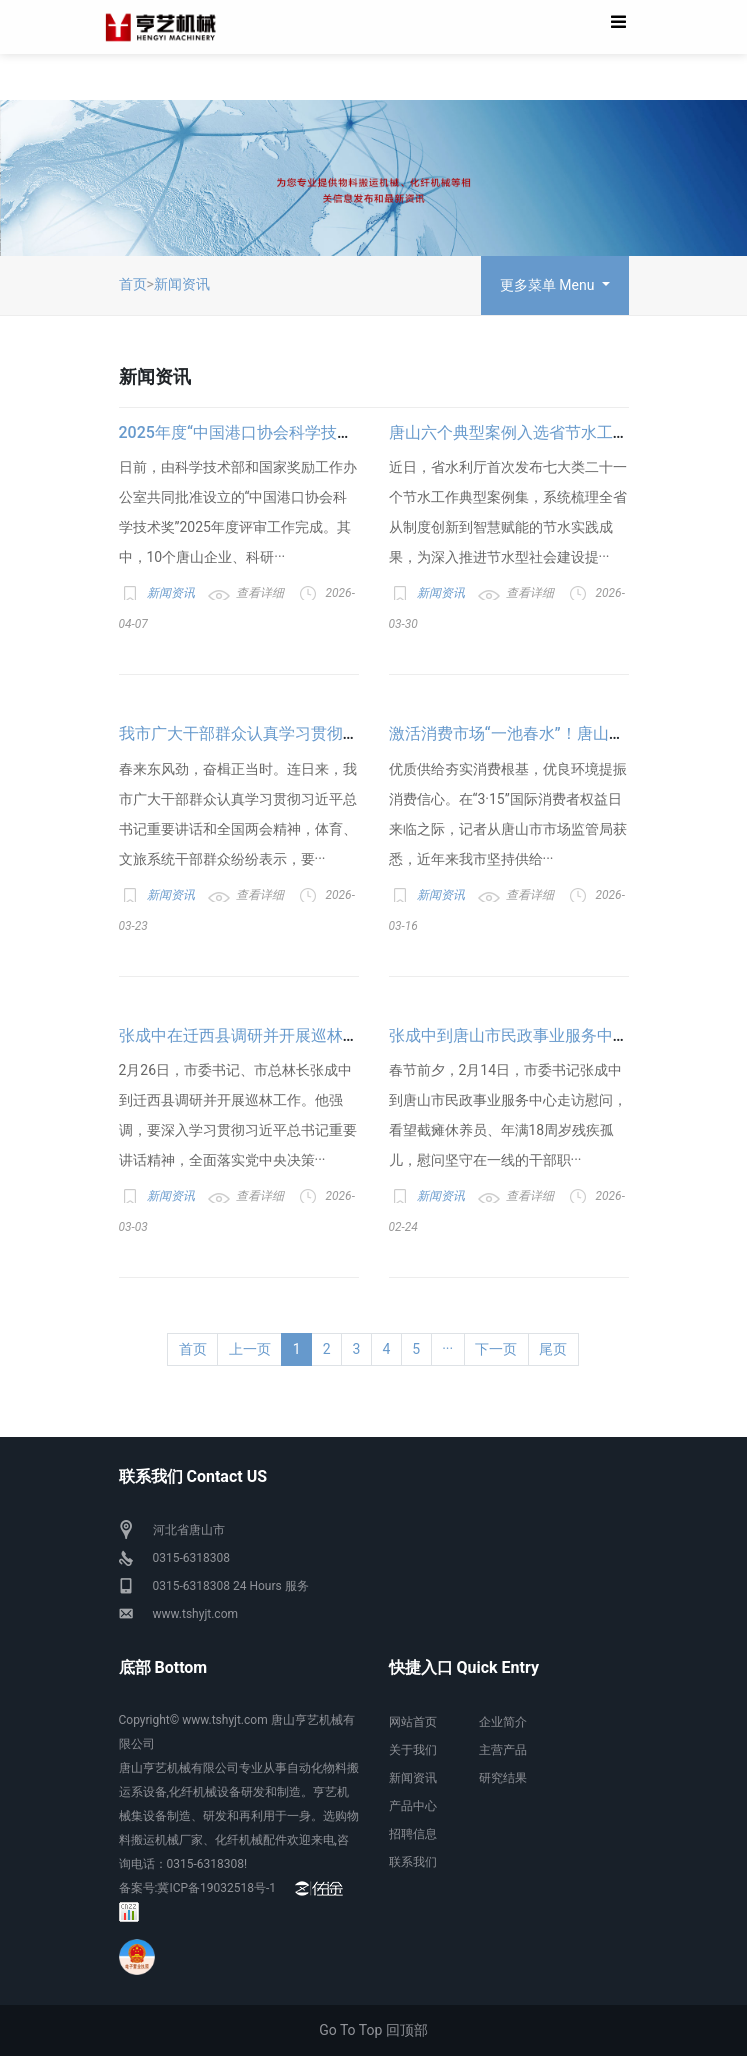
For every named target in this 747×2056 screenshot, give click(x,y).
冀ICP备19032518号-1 (216, 1888)
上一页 (250, 1349)
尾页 (553, 1349)
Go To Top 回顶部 (373, 2030)
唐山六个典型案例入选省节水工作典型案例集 (549, 432)
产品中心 (413, 1806)
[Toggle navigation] (618, 26)
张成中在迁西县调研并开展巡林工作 (247, 1035)
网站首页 (413, 1722)
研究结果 (503, 1778)
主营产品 (503, 1750)
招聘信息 (413, 1834)
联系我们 (413, 1862)
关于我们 (413, 1750)
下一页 (496, 1349)
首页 (133, 284)
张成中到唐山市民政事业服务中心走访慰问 (541, 1035)
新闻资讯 (182, 284)
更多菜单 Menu (549, 285)
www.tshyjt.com (196, 1614)
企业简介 (503, 1722)
